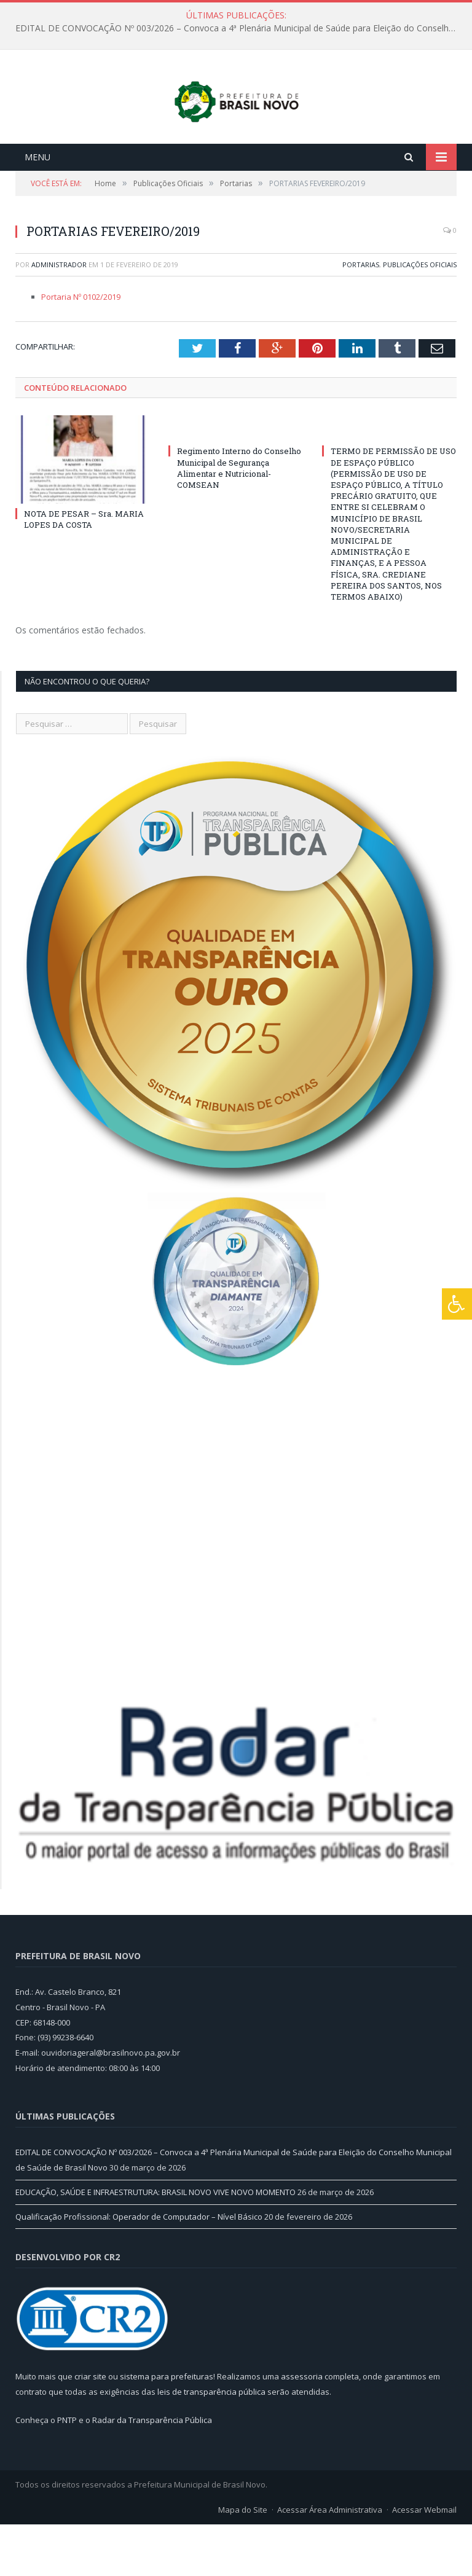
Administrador (59, 315)
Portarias (360, 315)
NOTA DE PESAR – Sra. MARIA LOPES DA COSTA (84, 570)
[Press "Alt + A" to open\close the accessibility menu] (457, 1304)
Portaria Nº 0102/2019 (80, 348)
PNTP (67, 2470)
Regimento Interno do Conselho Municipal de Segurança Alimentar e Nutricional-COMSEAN (239, 519)
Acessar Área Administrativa (329, 2560)
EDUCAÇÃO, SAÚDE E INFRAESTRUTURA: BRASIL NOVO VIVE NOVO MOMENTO (155, 2243)
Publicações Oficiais (420, 315)
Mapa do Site (242, 2560)
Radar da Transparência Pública (152, 2470)
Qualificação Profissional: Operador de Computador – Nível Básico (138, 2267)
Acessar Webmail (424, 2560)
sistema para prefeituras (166, 2427)
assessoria (302, 2427)
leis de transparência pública (211, 2442)
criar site (90, 2427)
